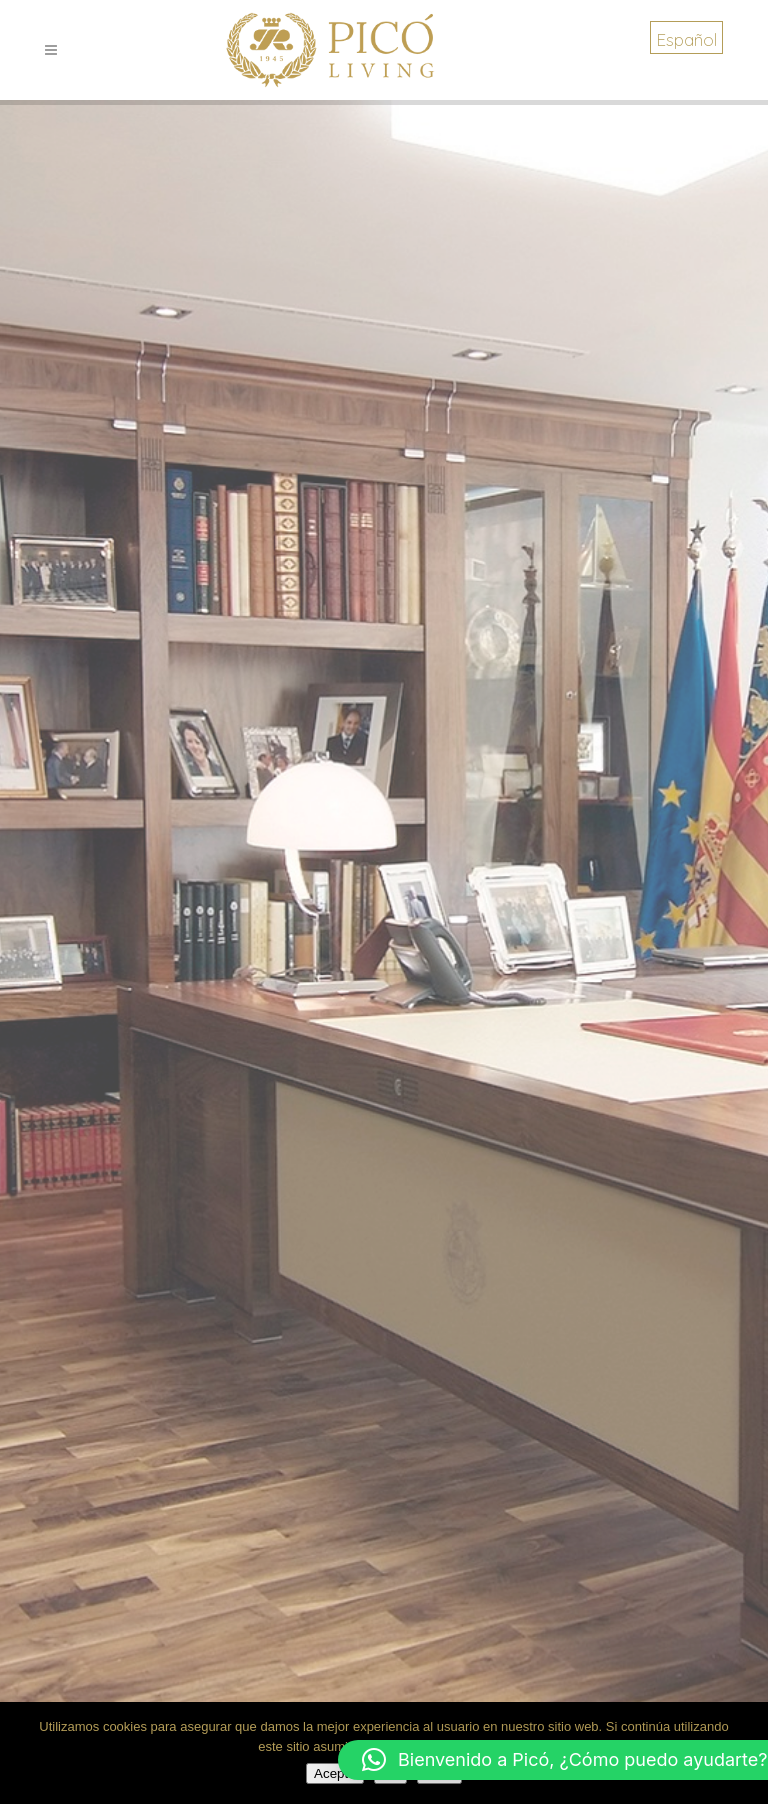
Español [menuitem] (686, 39)
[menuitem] (686, 37)
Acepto (335, 1773)
